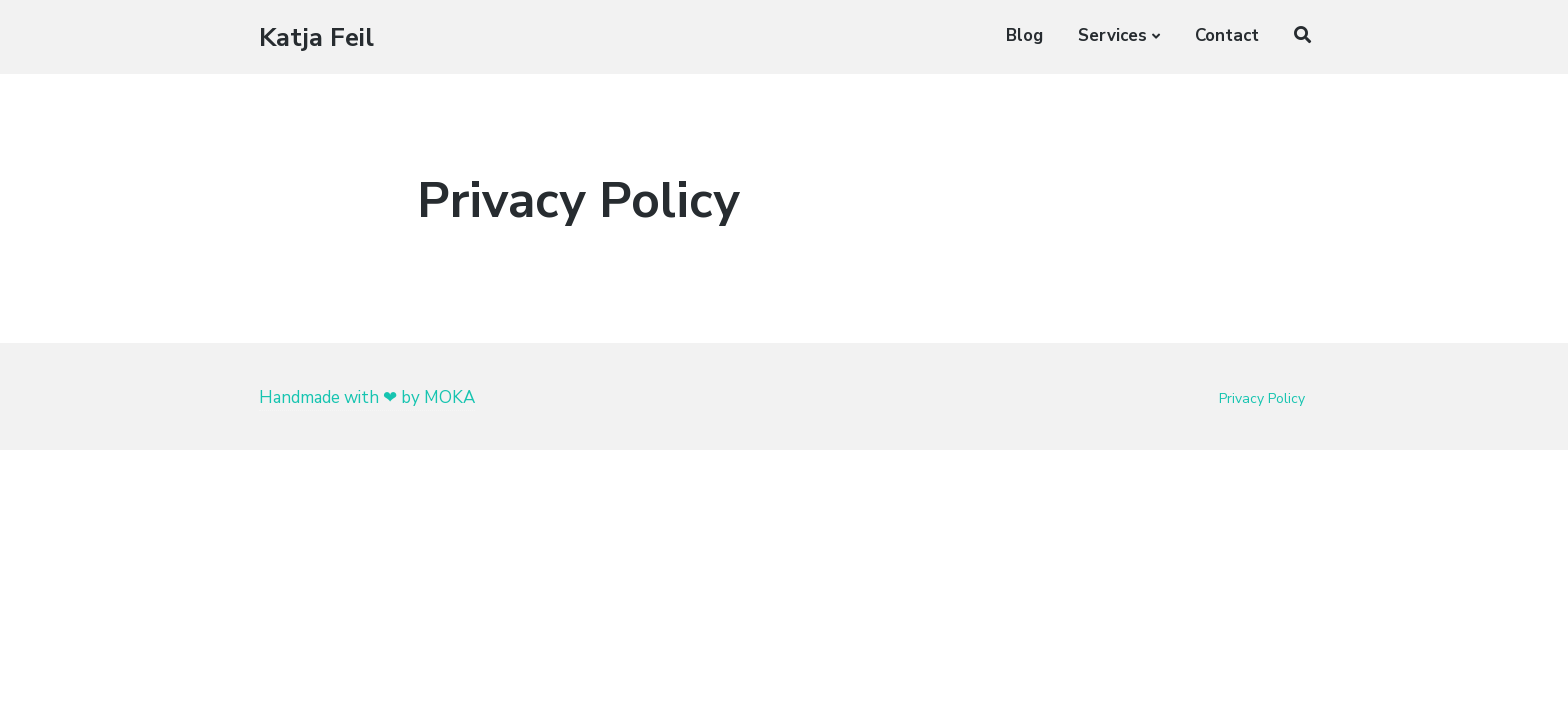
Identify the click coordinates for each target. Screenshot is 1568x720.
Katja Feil (316, 37)
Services (1112, 35)
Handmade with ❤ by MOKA (367, 397)
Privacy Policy (1262, 398)
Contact (1227, 35)
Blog (1024, 35)
